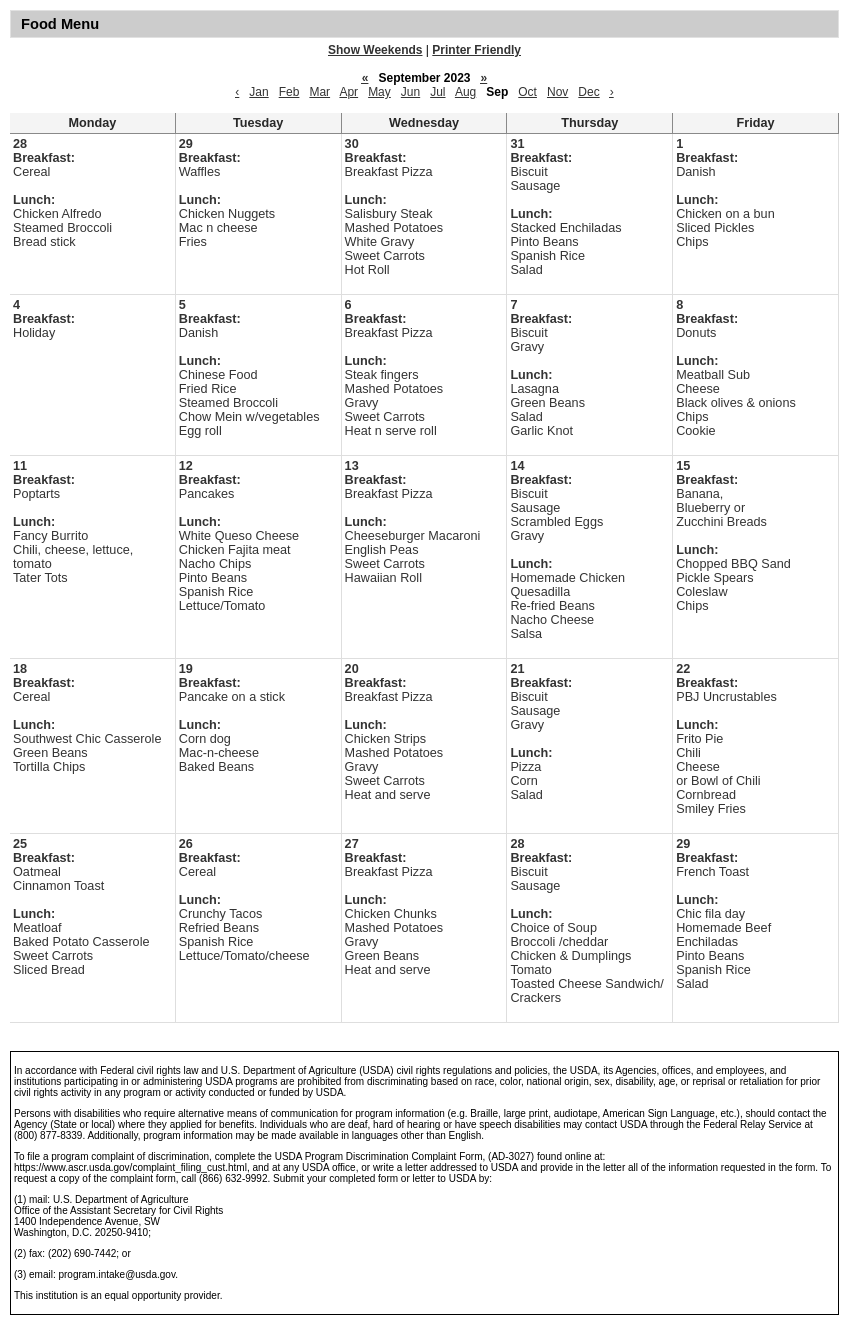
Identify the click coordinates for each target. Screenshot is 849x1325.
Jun (410, 92)
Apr (348, 92)
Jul (437, 92)
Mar (319, 92)
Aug (465, 92)
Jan (258, 92)
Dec (588, 92)
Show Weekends (375, 50)
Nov (557, 92)
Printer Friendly (476, 50)
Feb (289, 92)
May (379, 92)
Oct (527, 92)
